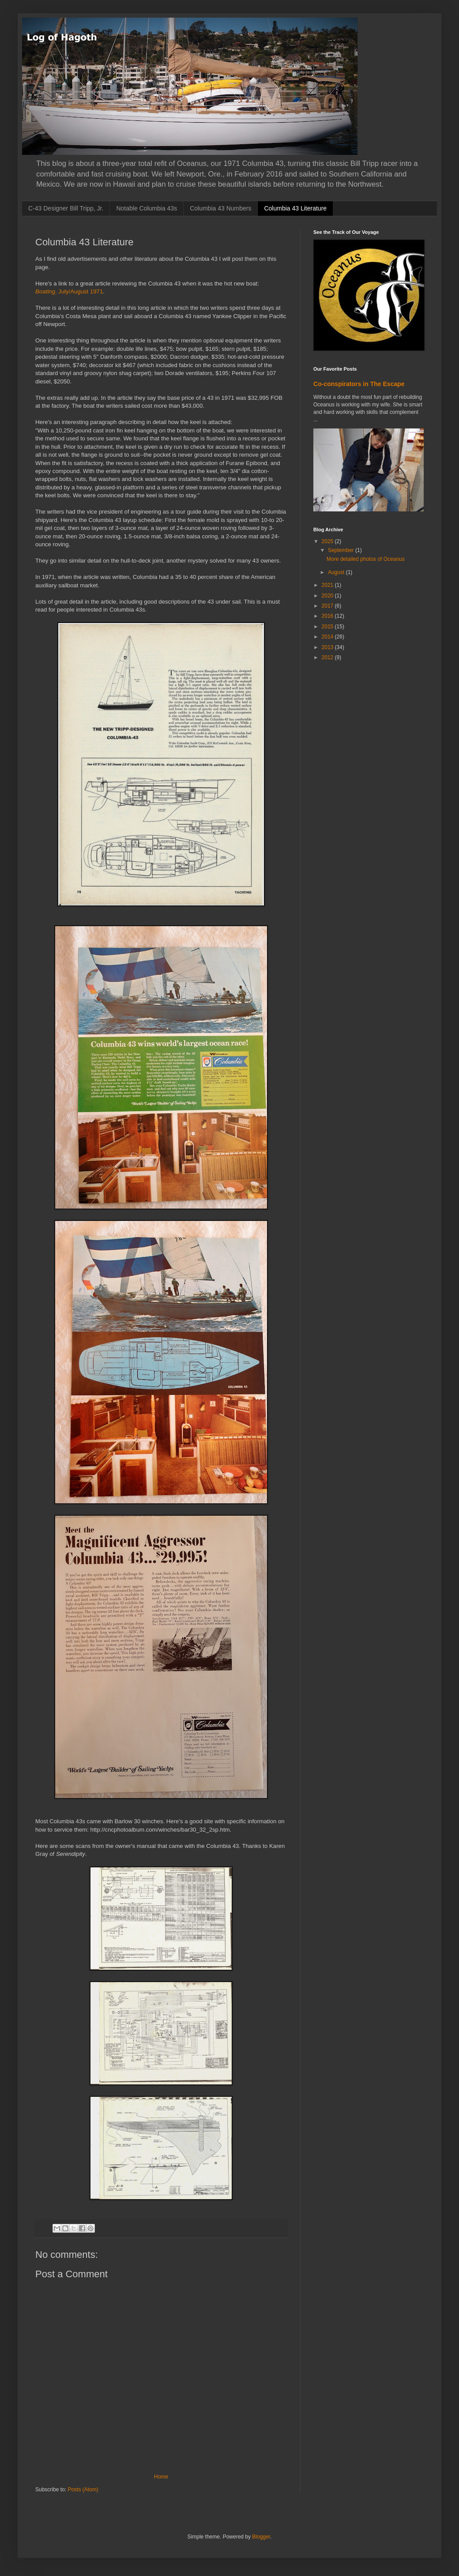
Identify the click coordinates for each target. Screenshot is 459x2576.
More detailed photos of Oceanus (366, 559)
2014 (328, 637)
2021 (328, 585)
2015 (328, 626)
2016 (328, 616)
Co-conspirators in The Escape (359, 383)
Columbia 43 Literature (295, 208)
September (341, 550)
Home (161, 2477)
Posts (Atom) (83, 2489)
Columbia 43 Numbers (220, 208)
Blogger (261, 2537)
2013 (328, 647)
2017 (328, 606)
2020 (328, 596)
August (337, 572)
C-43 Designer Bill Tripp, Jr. (65, 208)
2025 (328, 541)
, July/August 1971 (69, 291)
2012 (328, 657)
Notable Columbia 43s (146, 208)
